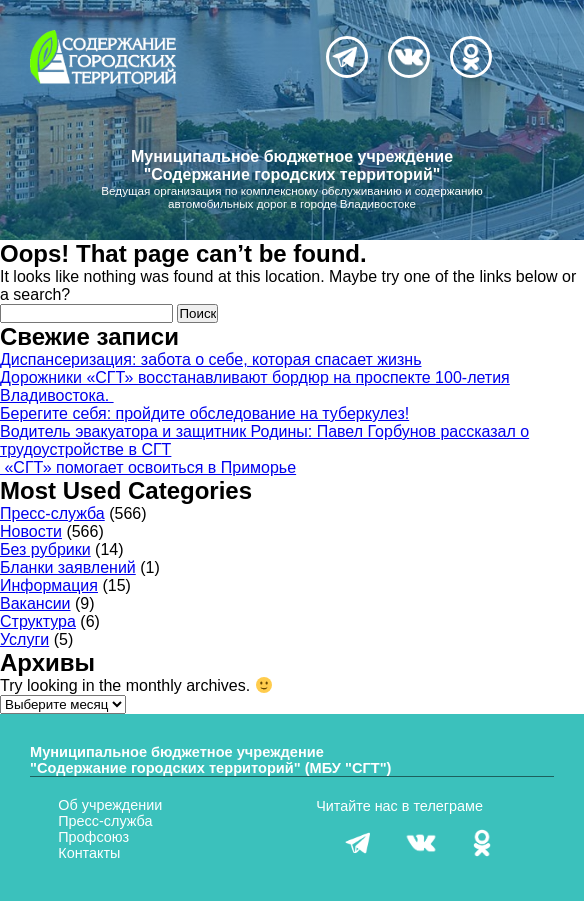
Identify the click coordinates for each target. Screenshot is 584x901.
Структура (38, 621)
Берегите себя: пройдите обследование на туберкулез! (204, 413)
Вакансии (35, 603)
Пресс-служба (52, 513)
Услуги (24, 639)
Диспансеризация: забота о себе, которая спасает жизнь (211, 359)
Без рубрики (45, 549)
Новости (31, 531)
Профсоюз (93, 837)
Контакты (89, 853)
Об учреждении (110, 805)
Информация (49, 585)
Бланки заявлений (68, 567)
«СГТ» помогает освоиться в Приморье (148, 467)
